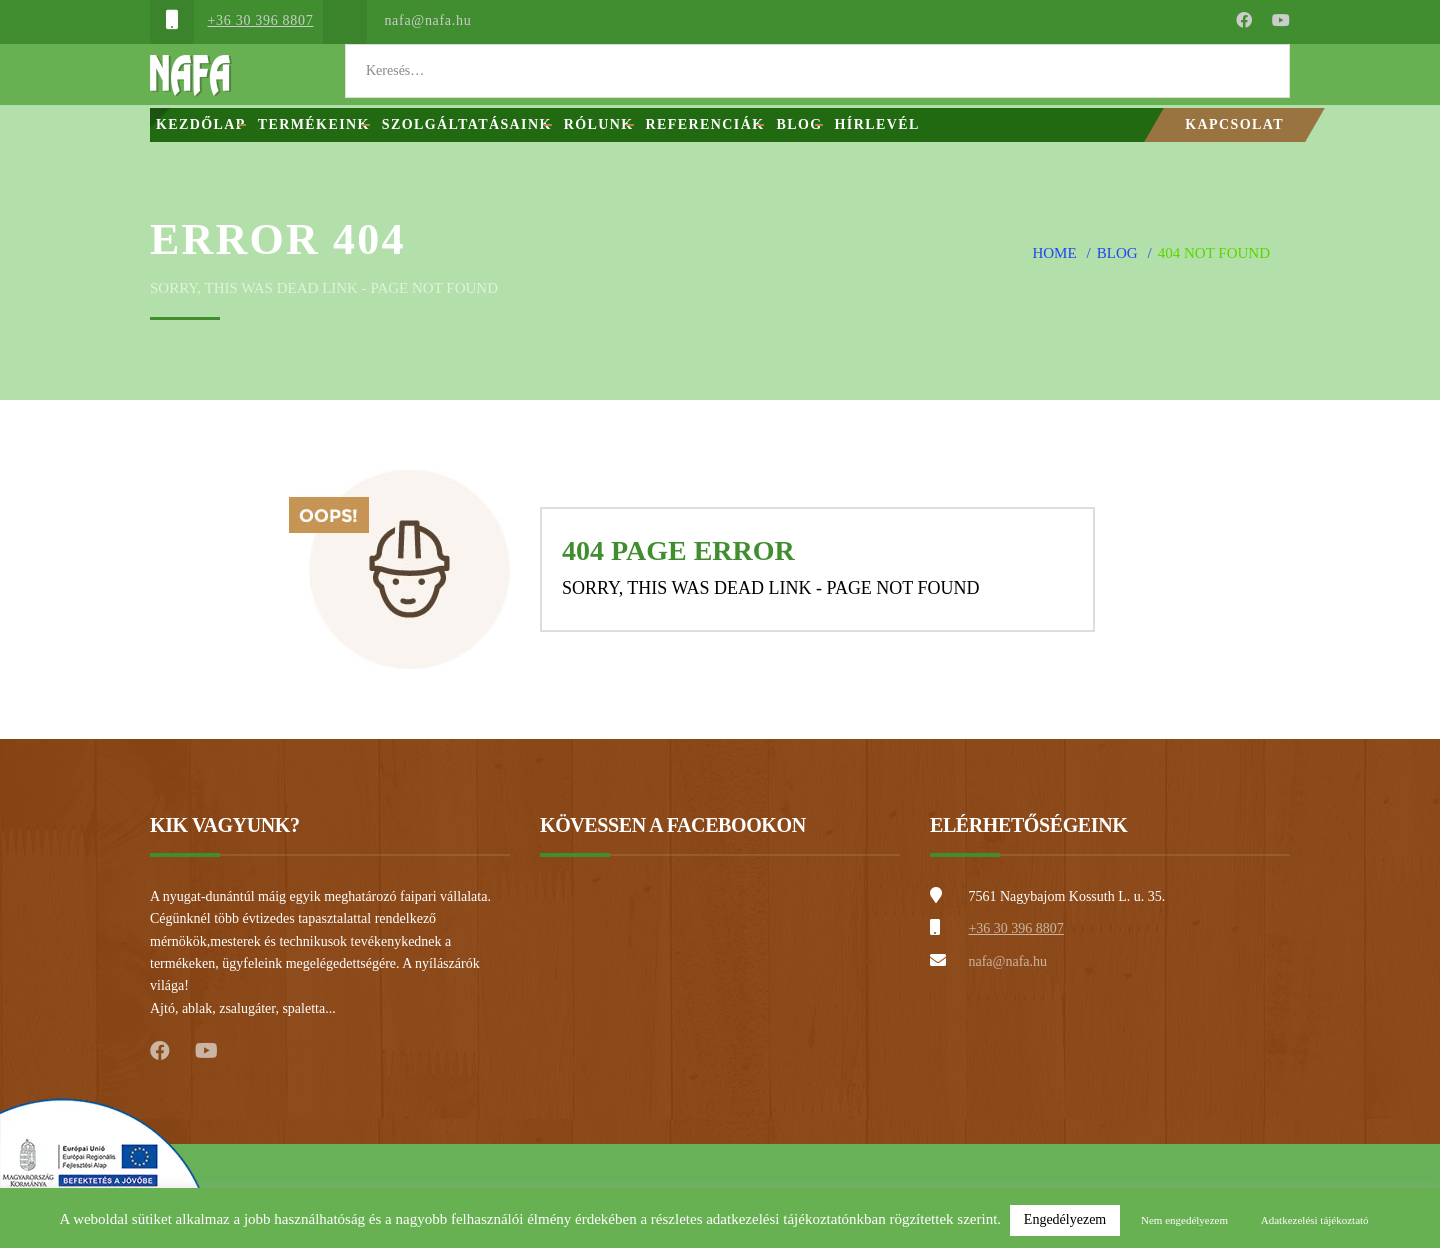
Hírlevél (877, 124)
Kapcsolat (1234, 124)
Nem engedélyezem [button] (1184, 1220)
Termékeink (314, 124)
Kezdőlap (201, 124)
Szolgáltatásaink (467, 124)
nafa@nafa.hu (427, 20)
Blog (799, 124)
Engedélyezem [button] (1065, 1219)
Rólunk (599, 124)
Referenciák (705, 124)
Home (1054, 253)
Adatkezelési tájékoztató (1315, 1220)
